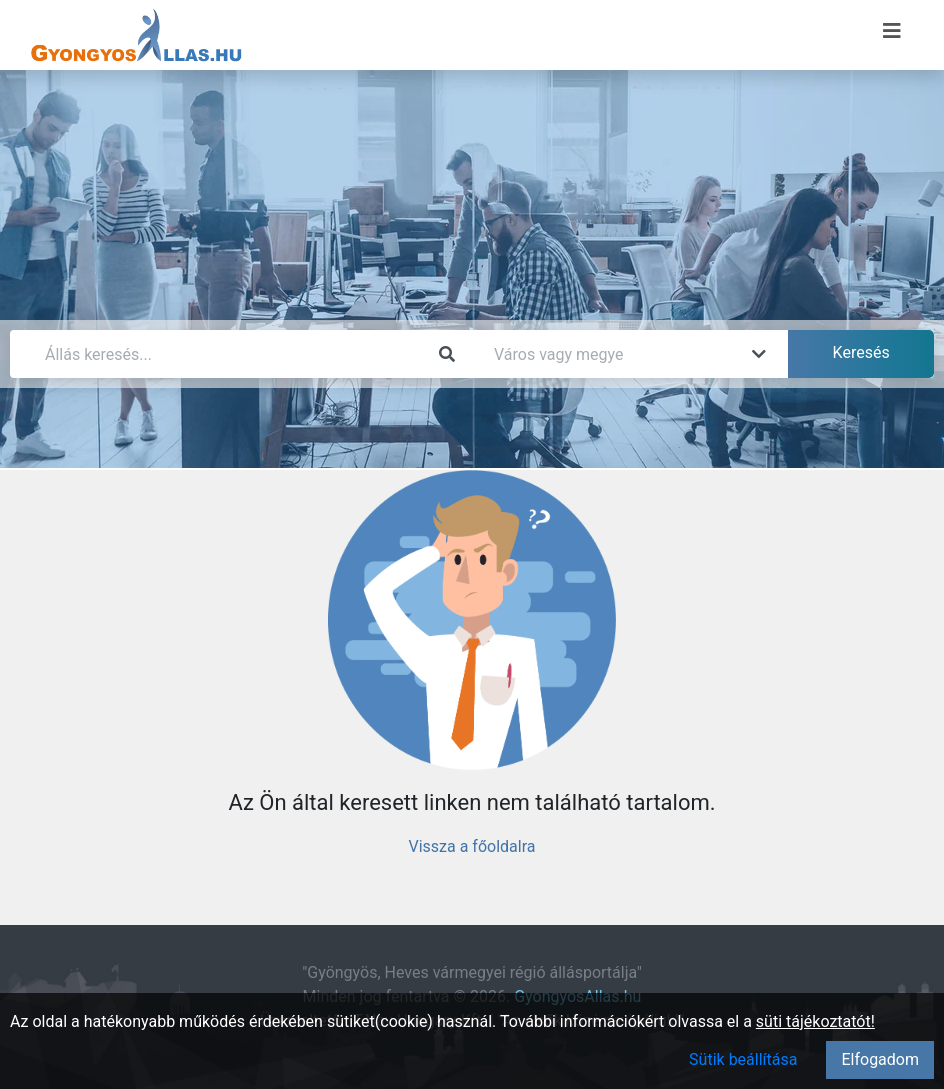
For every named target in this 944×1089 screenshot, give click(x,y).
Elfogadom (880, 1059)
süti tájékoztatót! (815, 1021)
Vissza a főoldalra (471, 846)
